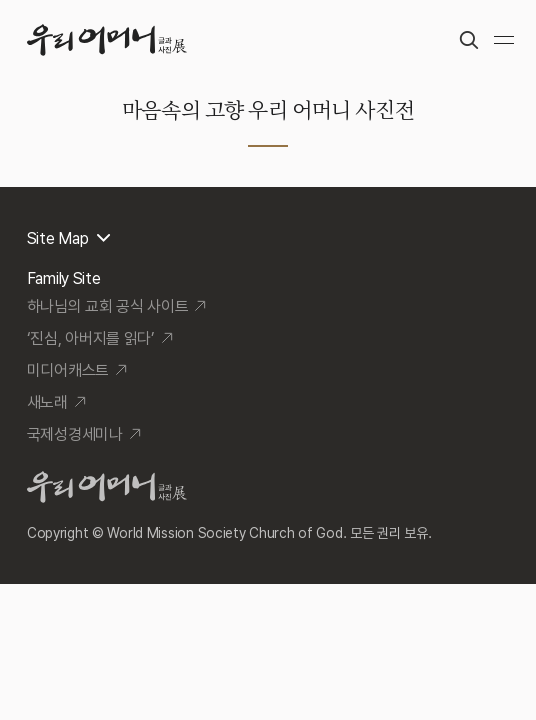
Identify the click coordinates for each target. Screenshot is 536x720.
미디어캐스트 (68, 370)
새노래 (47, 402)
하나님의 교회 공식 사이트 (108, 306)
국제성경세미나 (75, 434)
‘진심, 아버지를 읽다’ (91, 338)
